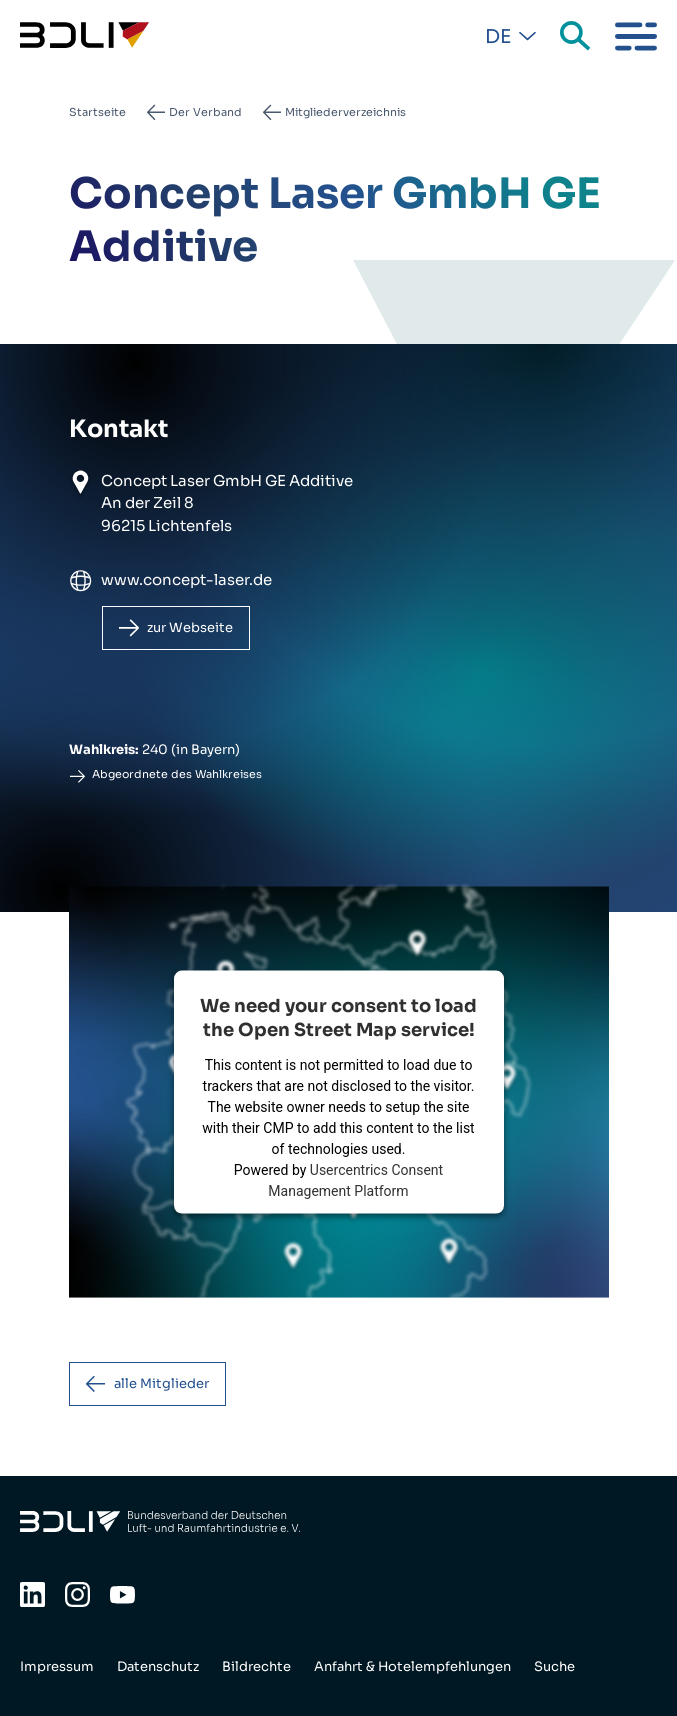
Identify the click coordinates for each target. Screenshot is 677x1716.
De (498, 37)
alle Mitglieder (161, 1383)
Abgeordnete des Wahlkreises (177, 774)
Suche (577, 37)
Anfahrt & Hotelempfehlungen (412, 1666)
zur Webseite (190, 627)
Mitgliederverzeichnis (345, 112)
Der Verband (205, 112)
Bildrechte (256, 1666)
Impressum (57, 1666)
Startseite (97, 112)
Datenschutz (158, 1666)
